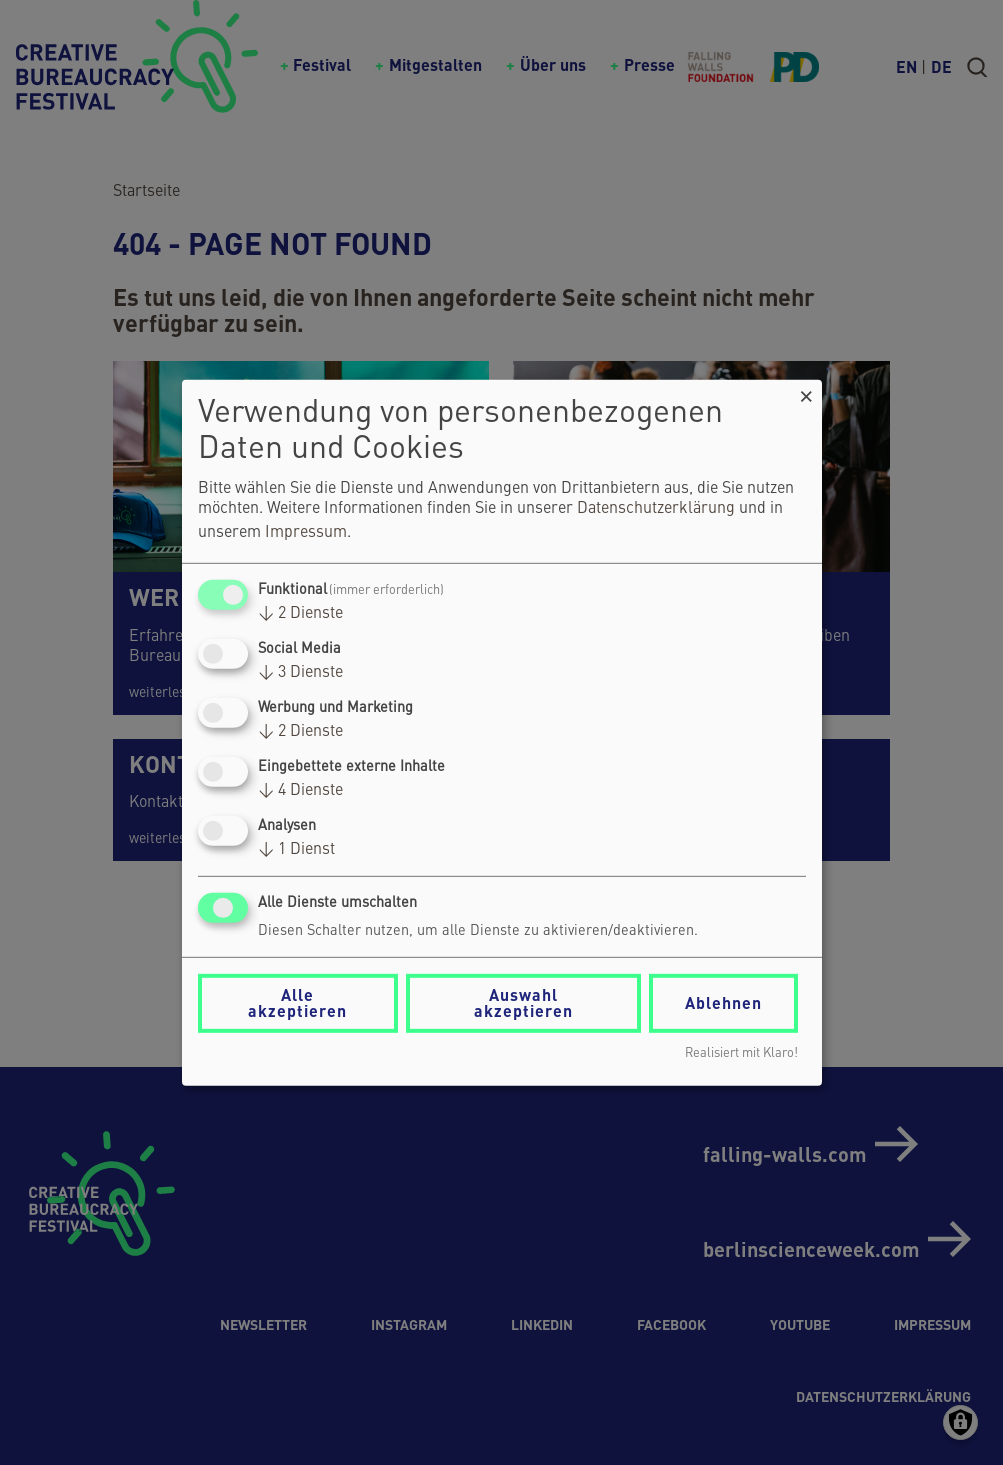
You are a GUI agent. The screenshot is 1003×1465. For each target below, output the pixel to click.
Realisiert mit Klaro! (741, 1053)
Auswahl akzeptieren (523, 1002)
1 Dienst (296, 850)
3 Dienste (300, 673)
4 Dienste (300, 791)
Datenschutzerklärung (656, 509)
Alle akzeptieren (297, 1002)
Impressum (306, 533)
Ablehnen (723, 1002)
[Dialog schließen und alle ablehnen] (807, 391)
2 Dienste (300, 614)
